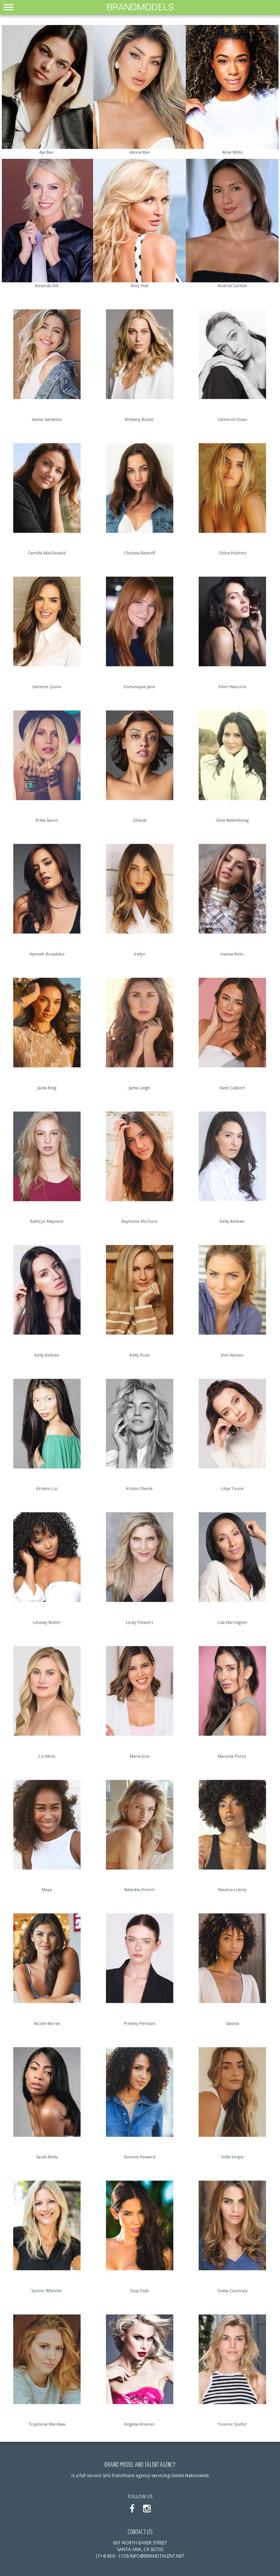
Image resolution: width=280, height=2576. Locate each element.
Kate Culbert (232, 1087)
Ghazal (139, 820)
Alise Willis (232, 152)
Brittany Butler (139, 419)
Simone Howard (139, 2156)
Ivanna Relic (232, 954)
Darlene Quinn (46, 686)
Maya (47, 1889)
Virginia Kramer (139, 2424)
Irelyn (139, 954)
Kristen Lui (46, 1488)
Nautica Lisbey (232, 1889)
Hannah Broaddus (46, 954)
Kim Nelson (232, 1355)
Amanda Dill (47, 285)
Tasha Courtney (232, 2290)
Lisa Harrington (232, 1622)
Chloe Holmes (232, 552)
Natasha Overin (139, 1889)
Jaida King (47, 1087)
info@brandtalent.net (157, 2556)
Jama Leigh (139, 1087)
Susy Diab (139, 2290)
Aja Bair (46, 152)
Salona (232, 2023)
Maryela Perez (232, 1756)
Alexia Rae (140, 152)
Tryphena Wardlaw (46, 2424)
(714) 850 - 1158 (112, 2556)
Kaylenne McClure (139, 1221)
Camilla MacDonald (46, 552)
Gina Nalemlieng (232, 820)
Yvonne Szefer (232, 2424)
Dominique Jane (139, 686)
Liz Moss (47, 1756)
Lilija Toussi (232, 1488)
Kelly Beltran (232, 1221)
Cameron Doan (232, 419)
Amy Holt (140, 285)
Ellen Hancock (232, 686)
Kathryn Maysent (46, 1221)
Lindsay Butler (47, 1622)
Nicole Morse (47, 2023)
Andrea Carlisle (232, 285)
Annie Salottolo (47, 419)
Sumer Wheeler (47, 2290)
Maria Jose (140, 1756)
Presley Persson (139, 2023)
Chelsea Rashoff (139, 552)
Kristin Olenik (139, 1488)
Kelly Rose (140, 1355)
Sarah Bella (47, 2156)
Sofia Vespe (232, 2156)
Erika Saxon (47, 820)
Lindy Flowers (139, 1622)
